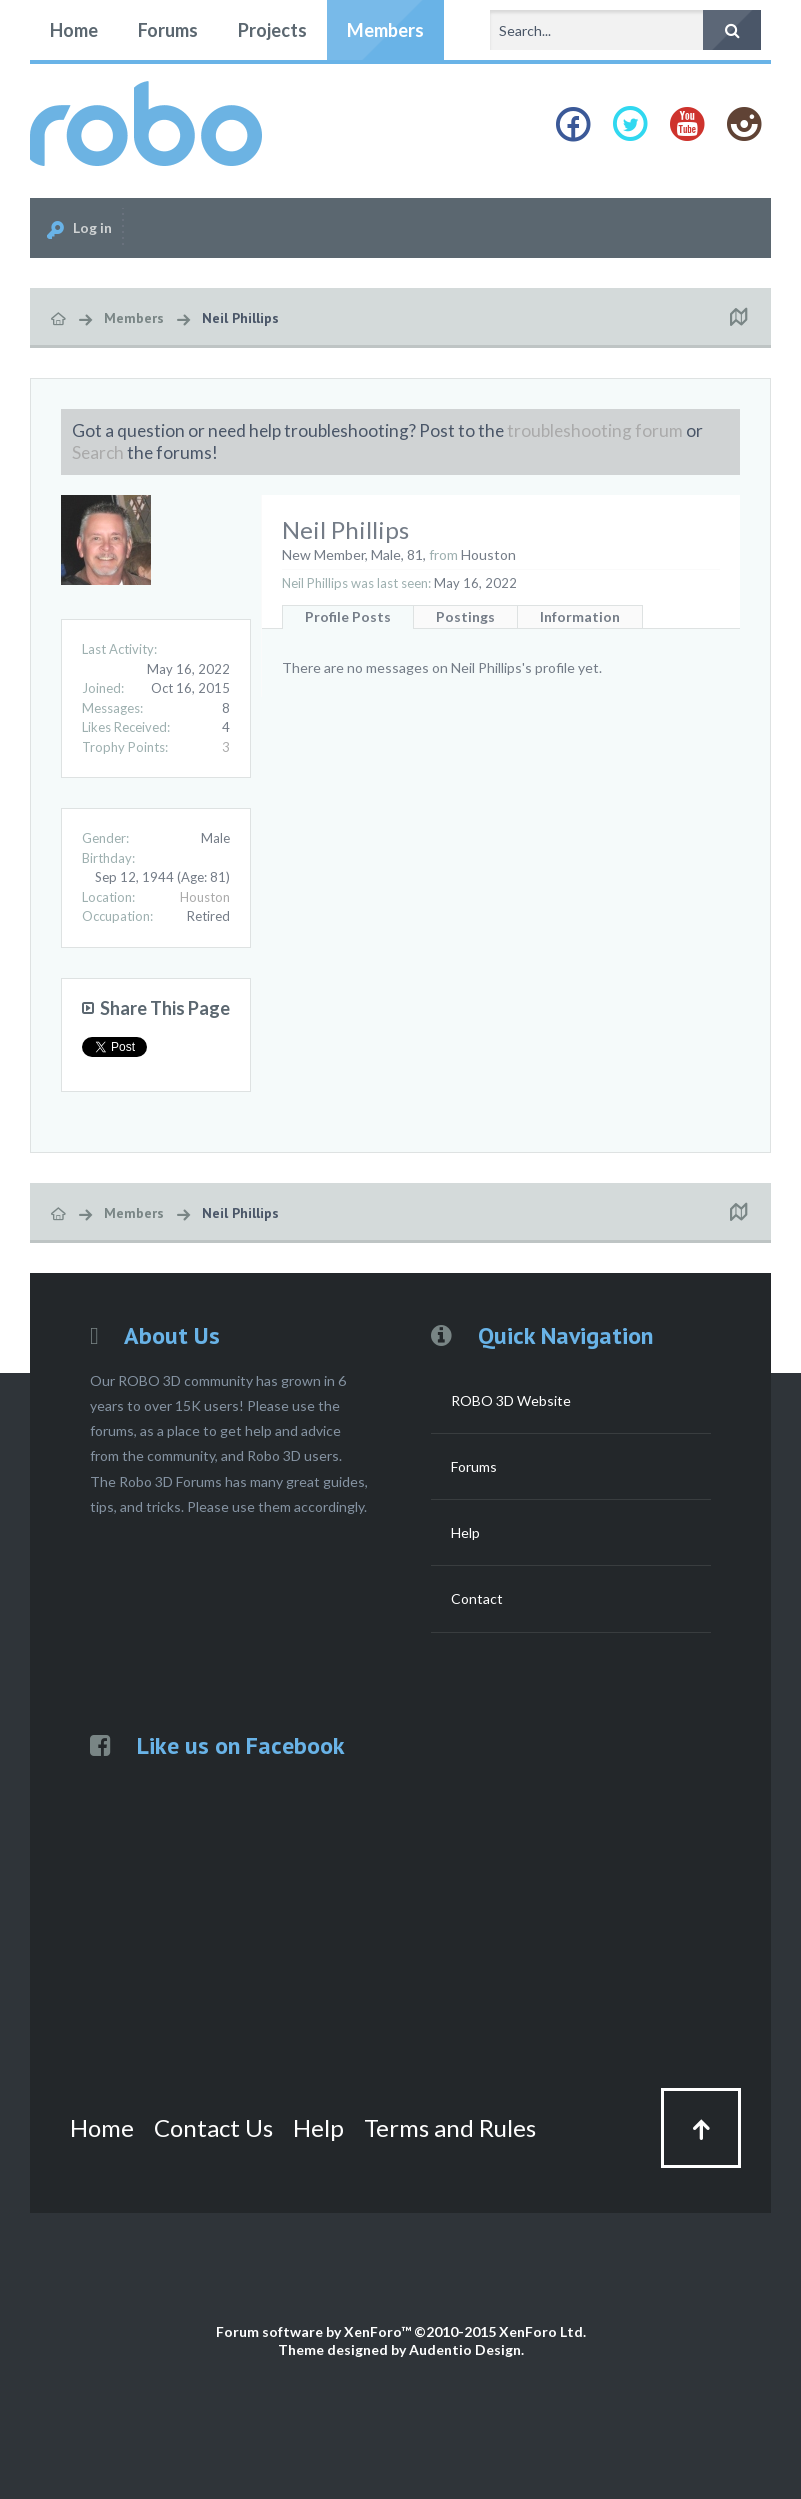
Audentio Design (465, 2349)
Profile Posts (348, 616)
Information (580, 616)
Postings (465, 616)
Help (465, 1532)
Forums (168, 30)
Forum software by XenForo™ (401, 2331)
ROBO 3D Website (511, 1400)
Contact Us (213, 2127)
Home (74, 30)
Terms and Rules (450, 2127)
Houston (205, 897)
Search (98, 452)
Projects (272, 30)
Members (385, 30)
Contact (477, 1598)
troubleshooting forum (595, 430)
